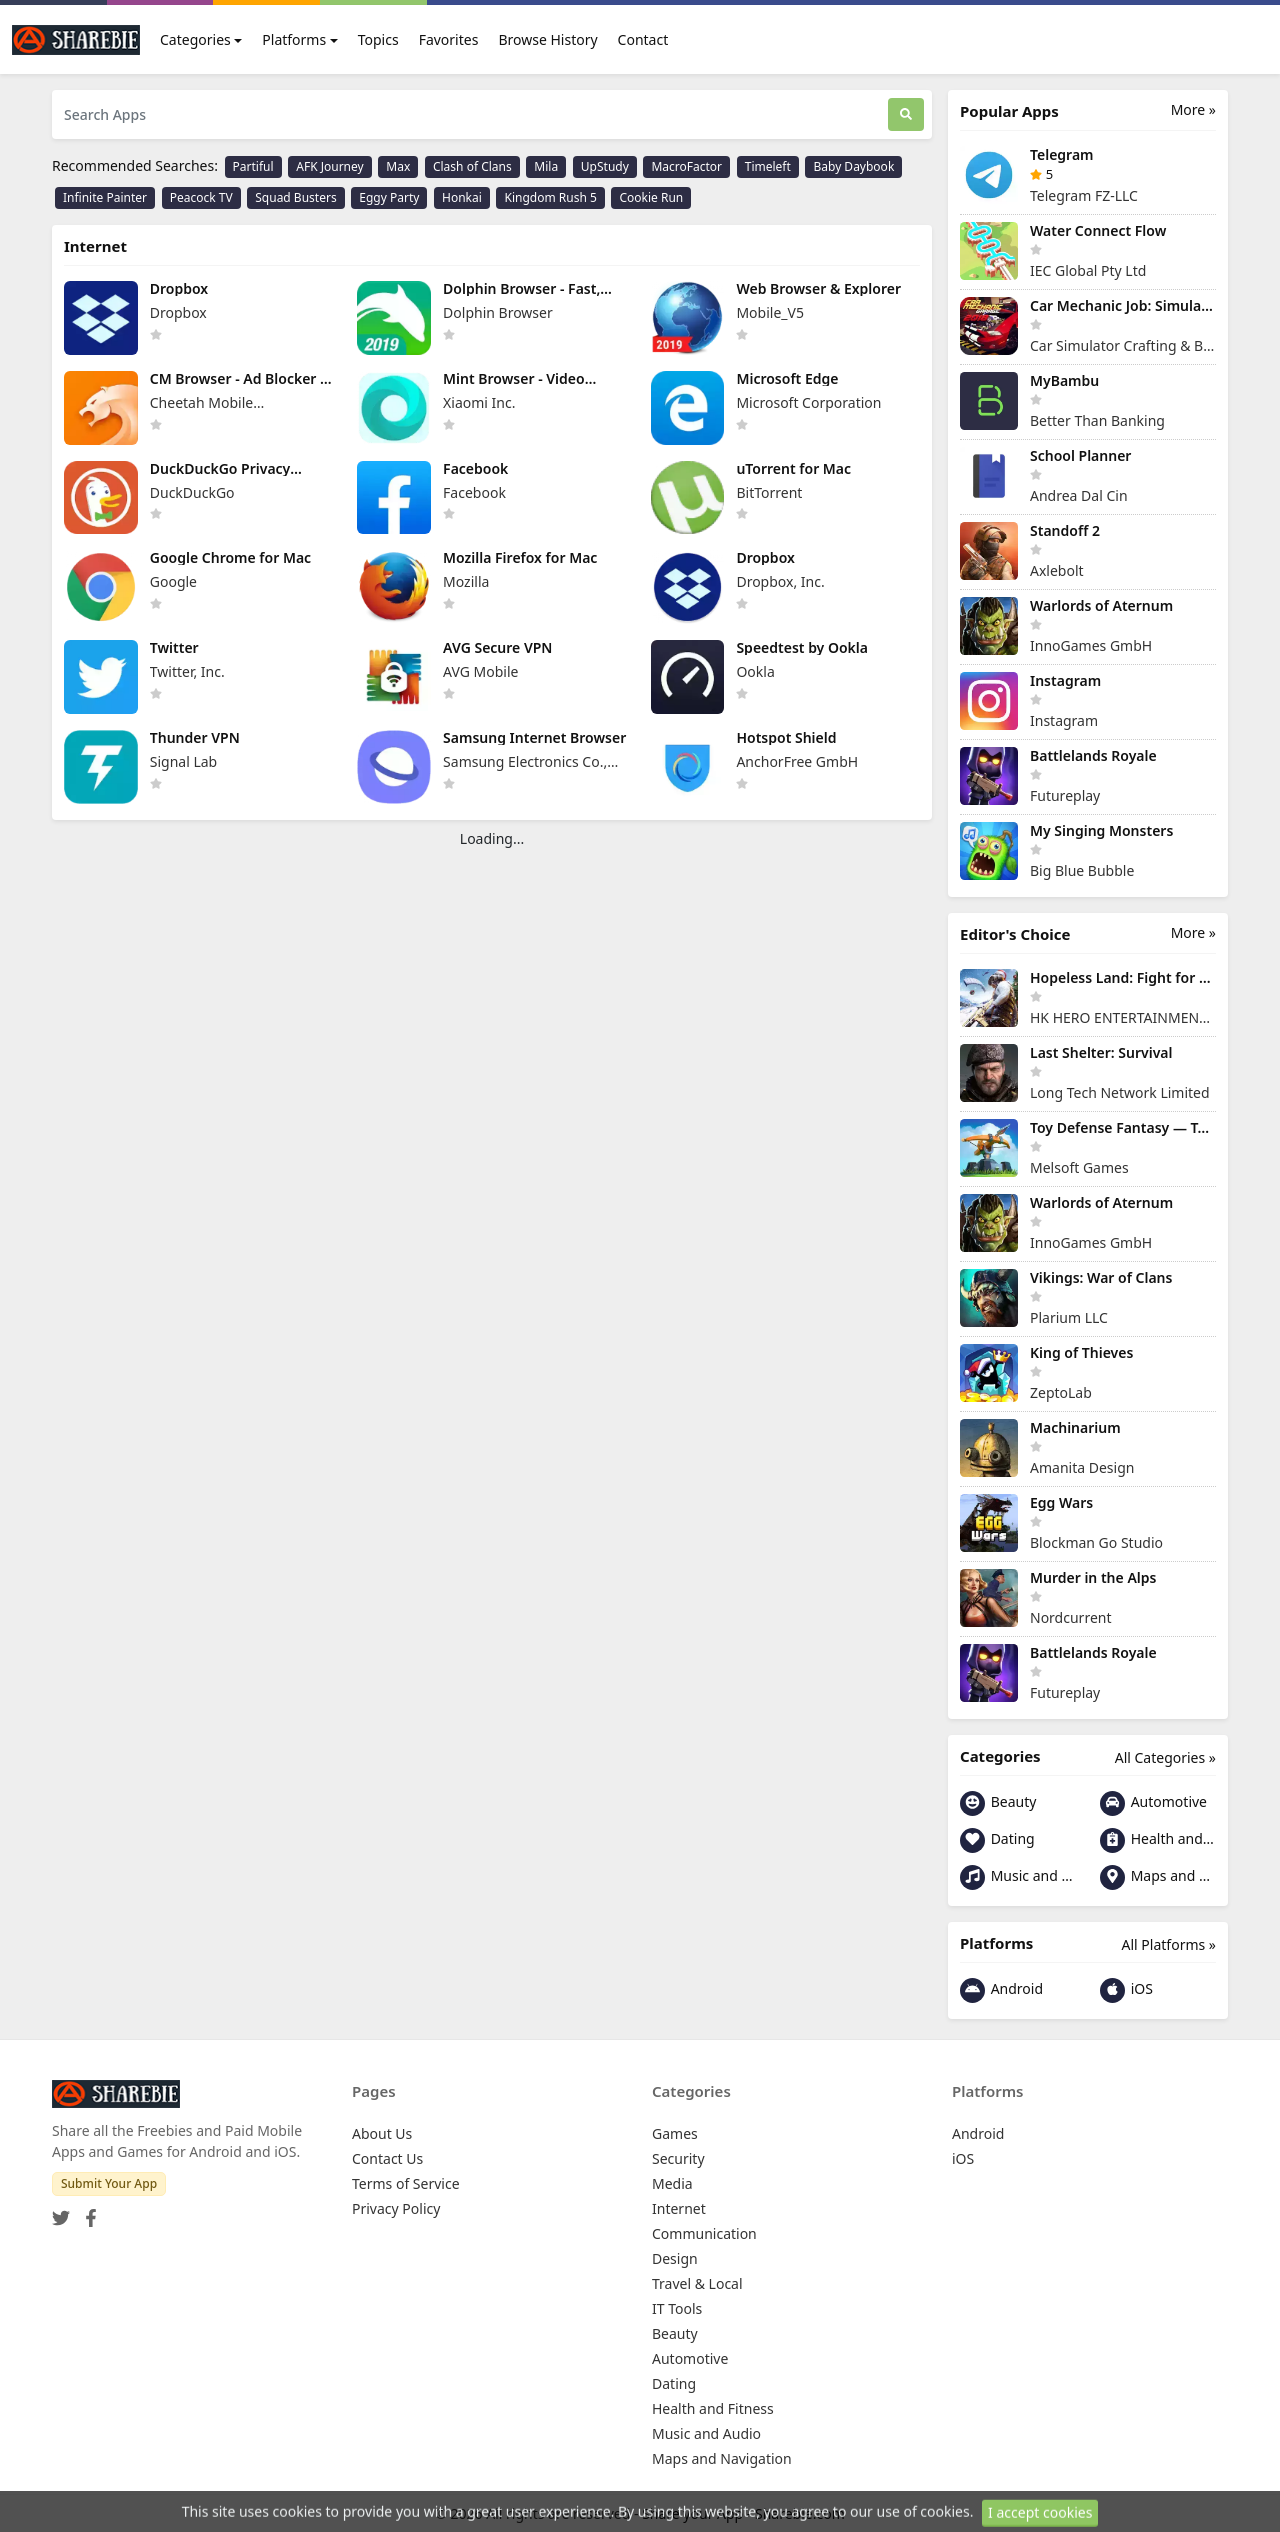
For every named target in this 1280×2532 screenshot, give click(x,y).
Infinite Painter (105, 197)
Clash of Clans (472, 166)
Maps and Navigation (1158, 1877)
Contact (643, 39)
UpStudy (605, 166)
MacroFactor (686, 166)
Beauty (998, 1803)
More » (1193, 109)
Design (675, 2258)
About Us (382, 2133)
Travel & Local (697, 2283)
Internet (679, 2208)
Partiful (253, 166)
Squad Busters (295, 197)
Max (398, 166)
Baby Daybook (853, 166)
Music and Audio (1018, 1877)
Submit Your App (109, 2183)
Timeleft (768, 166)
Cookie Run (651, 197)
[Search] (906, 114)
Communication (704, 2233)
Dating (997, 1840)
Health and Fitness (1158, 1840)
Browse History (547, 39)
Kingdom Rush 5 (550, 197)
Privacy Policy (396, 2208)
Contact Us (387, 2158)
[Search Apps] (470, 114)
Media (672, 2183)
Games (675, 2133)
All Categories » (1165, 1757)
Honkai (462, 197)
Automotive (1153, 1803)
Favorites (449, 39)
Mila (546, 166)
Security (678, 2158)
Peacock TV (201, 197)
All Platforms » (1169, 1944)
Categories (195, 39)
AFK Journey (329, 166)
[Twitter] (61, 2211)
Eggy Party (389, 197)
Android (1001, 1990)
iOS (1126, 1990)
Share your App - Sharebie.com (743, 2513)
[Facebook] (87, 2211)
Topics (378, 39)
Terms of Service (406, 2183)
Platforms (294, 39)
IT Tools (677, 2308)
